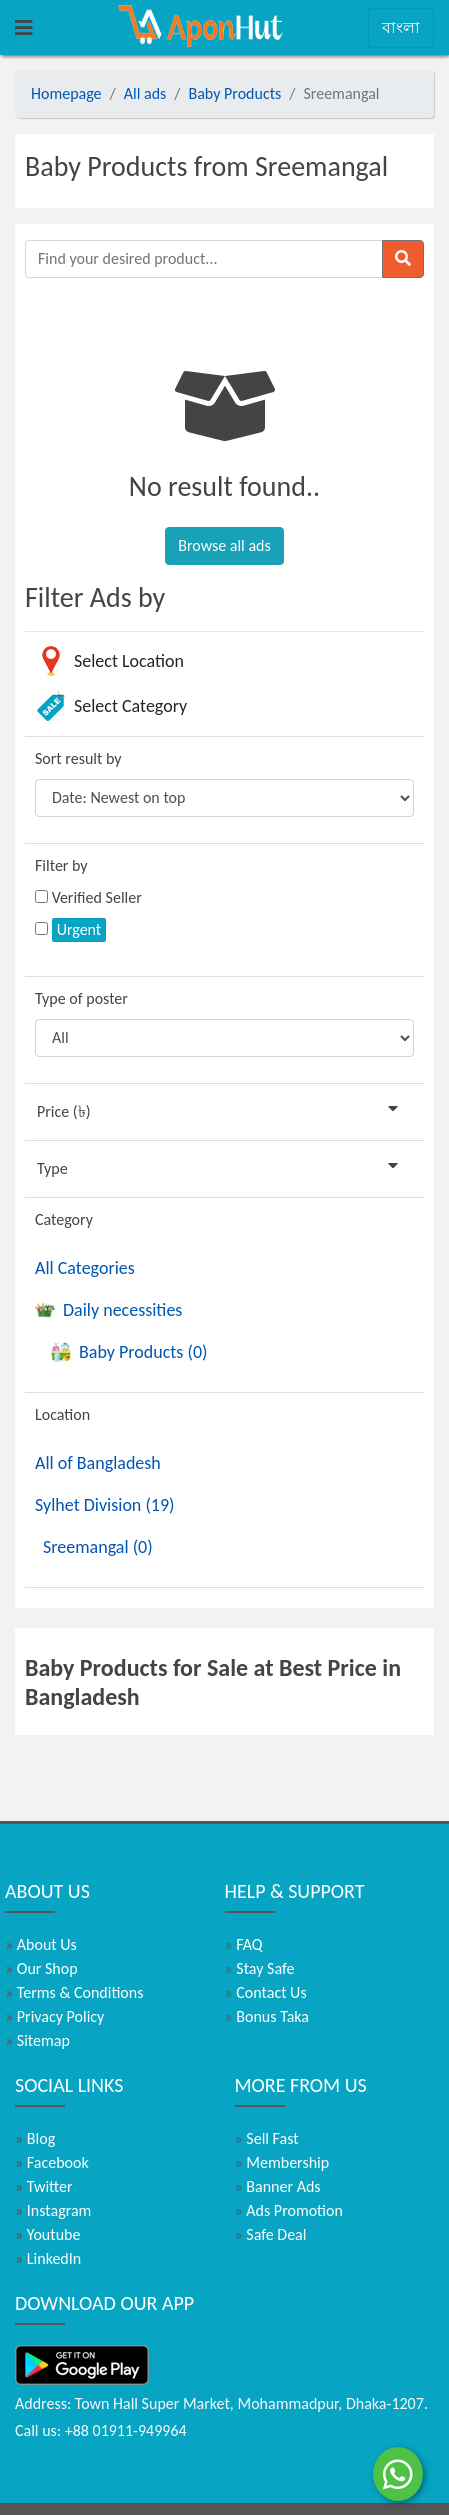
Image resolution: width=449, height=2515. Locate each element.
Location (62, 1414)
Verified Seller (97, 897)
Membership (282, 2162)
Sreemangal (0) (98, 1547)
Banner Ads (278, 2186)
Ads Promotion (289, 2210)
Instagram (53, 2210)
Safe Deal (271, 2234)
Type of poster (81, 998)
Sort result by (78, 758)
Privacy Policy (54, 2016)
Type (221, 1167)
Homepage (66, 93)
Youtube (47, 2234)
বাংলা (401, 27)
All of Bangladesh (98, 1463)
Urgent (79, 929)
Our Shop (41, 1968)
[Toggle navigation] (24, 28)
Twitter (44, 2186)
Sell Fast (267, 2138)
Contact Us (266, 1992)
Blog (35, 2138)
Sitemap (37, 2040)
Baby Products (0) (129, 1352)
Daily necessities (108, 1310)
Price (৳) (221, 1110)
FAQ (244, 1944)
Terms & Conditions (74, 1992)
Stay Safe (260, 1968)
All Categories (85, 1268)
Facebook (52, 2162)
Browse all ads (224, 545)
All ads (145, 93)
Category (64, 1219)
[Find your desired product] (204, 259)
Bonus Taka (267, 2016)
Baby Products (235, 93)
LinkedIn (48, 2258)
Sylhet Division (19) (105, 1505)
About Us (41, 1944)
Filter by (61, 865)
